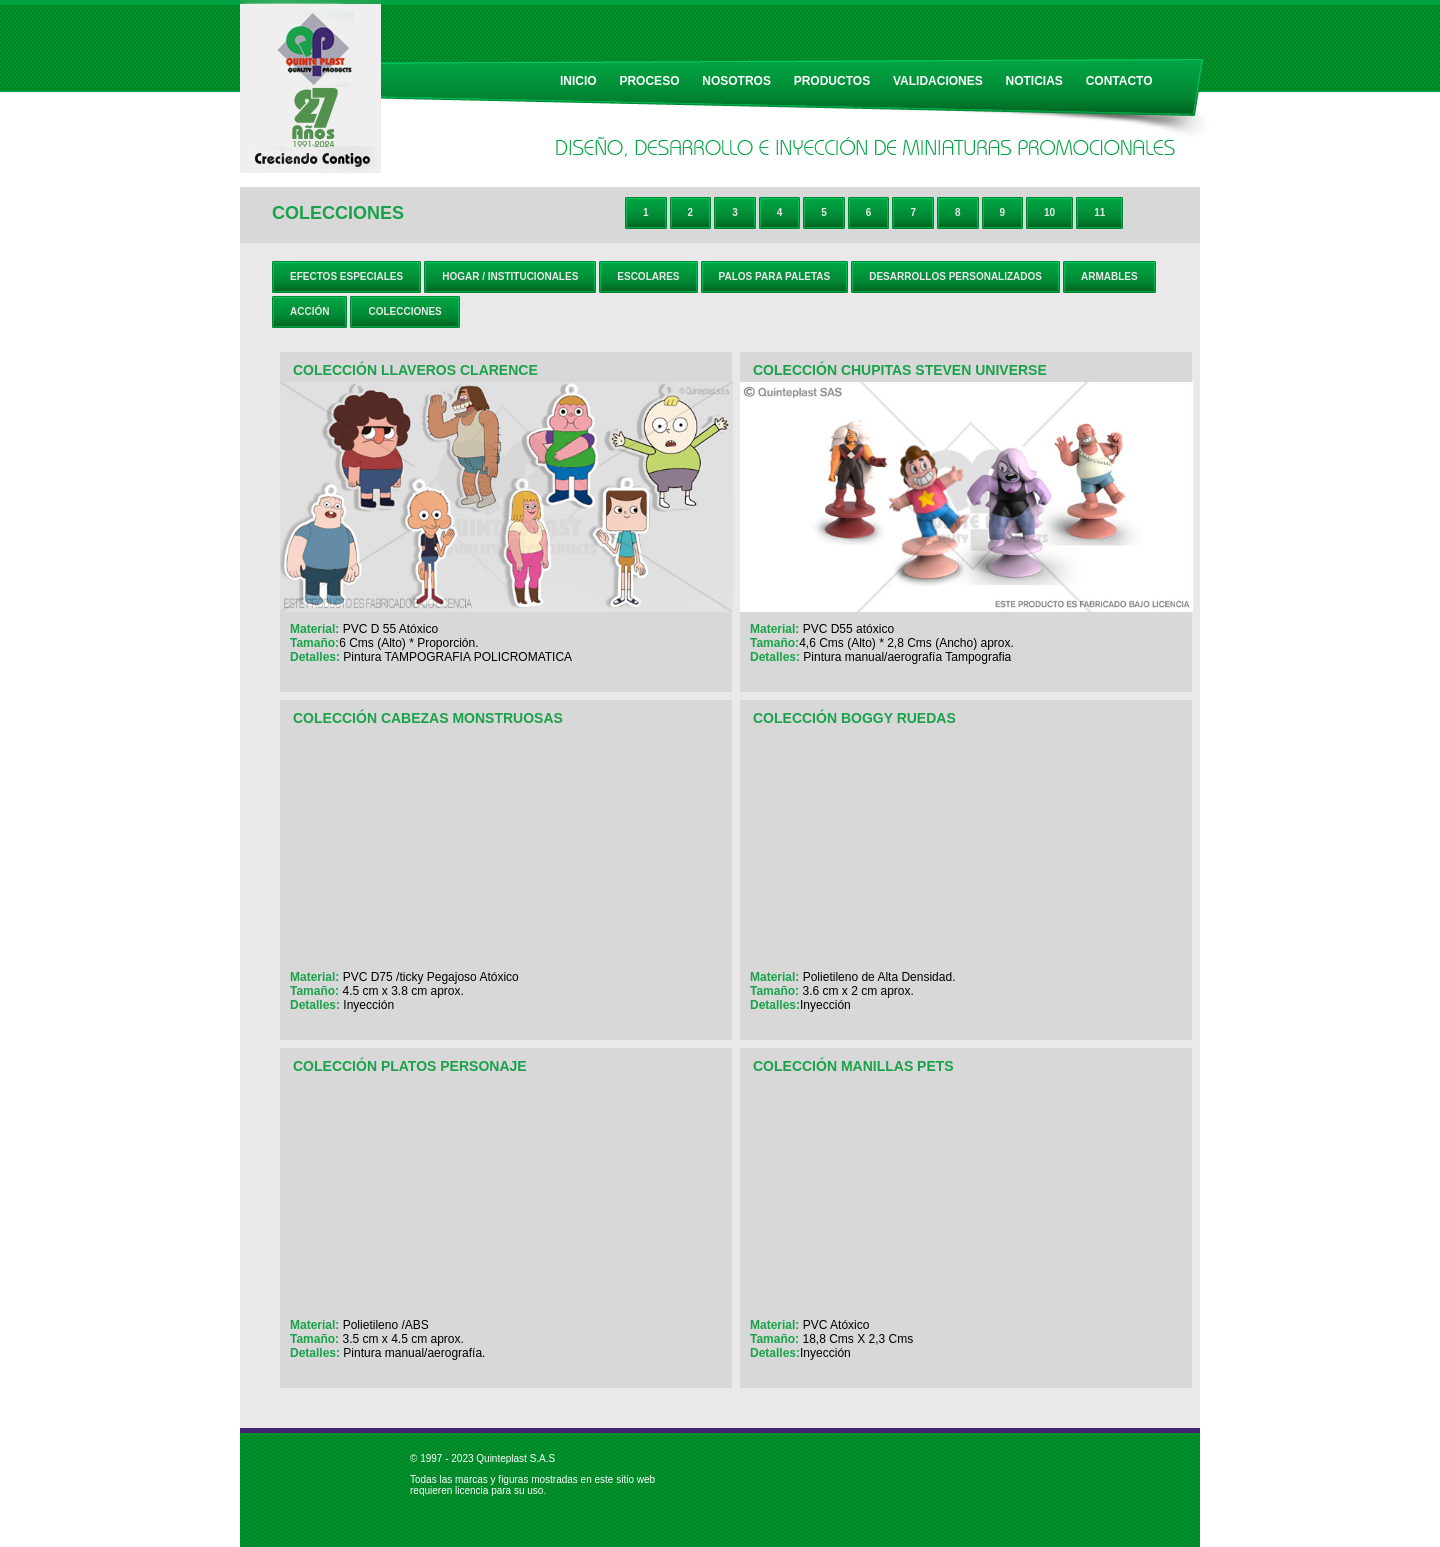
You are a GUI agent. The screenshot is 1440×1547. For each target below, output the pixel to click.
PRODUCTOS (832, 81)
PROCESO (649, 81)
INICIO (578, 81)
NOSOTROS (736, 81)
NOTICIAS (1034, 81)
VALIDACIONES (938, 81)
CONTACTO (1119, 81)
